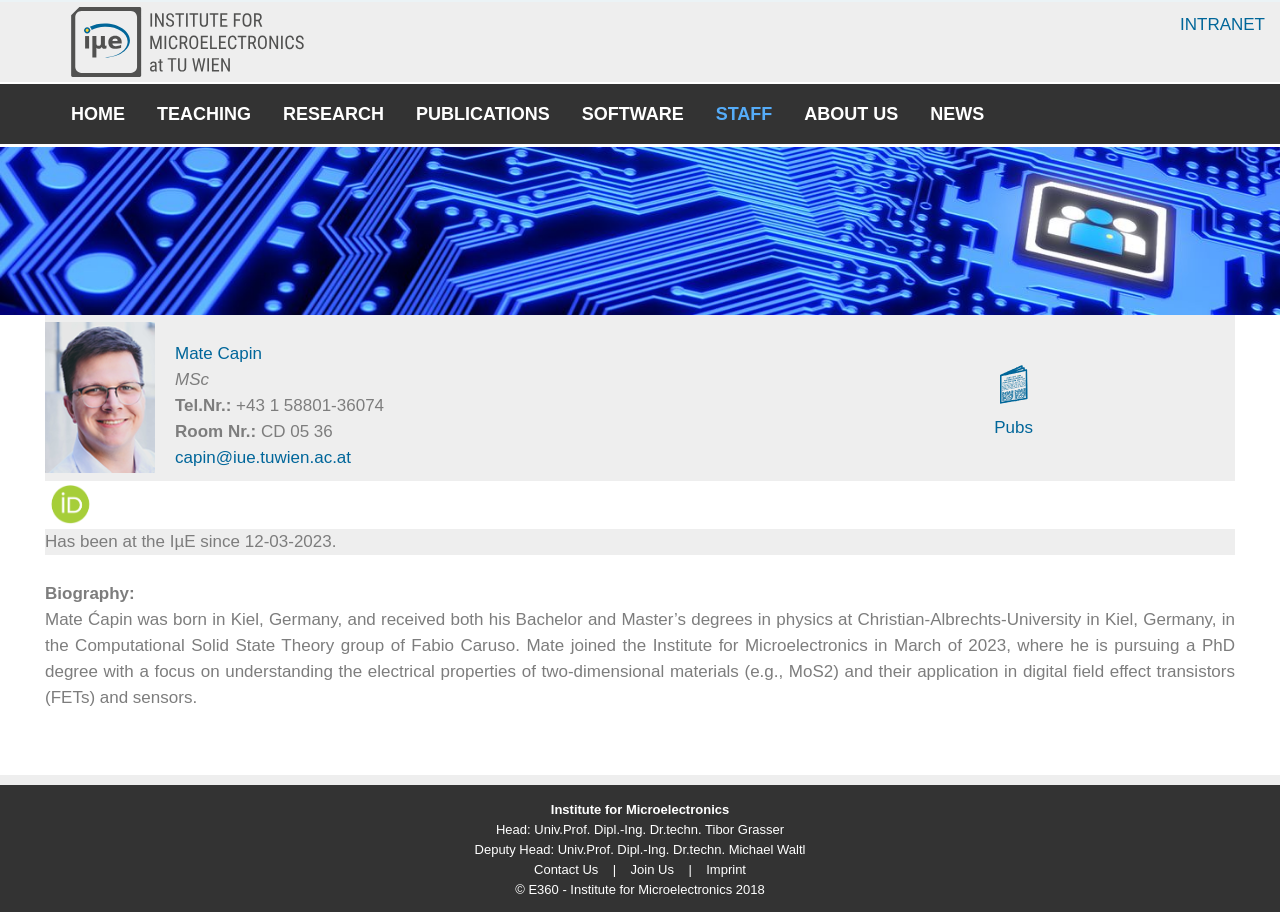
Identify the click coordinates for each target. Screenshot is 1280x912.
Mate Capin (218, 353)
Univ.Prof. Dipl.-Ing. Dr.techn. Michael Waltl (682, 849)
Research (333, 114)
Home (98, 114)
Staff (744, 114)
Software (633, 114)
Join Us (652, 869)
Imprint (726, 869)
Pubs (1013, 427)
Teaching (204, 114)
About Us (851, 114)
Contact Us (566, 869)
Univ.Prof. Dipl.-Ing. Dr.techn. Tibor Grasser (659, 829)
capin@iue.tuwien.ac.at (263, 457)
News (957, 114)
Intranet (1222, 24)
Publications (483, 114)
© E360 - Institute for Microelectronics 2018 (639, 889)
